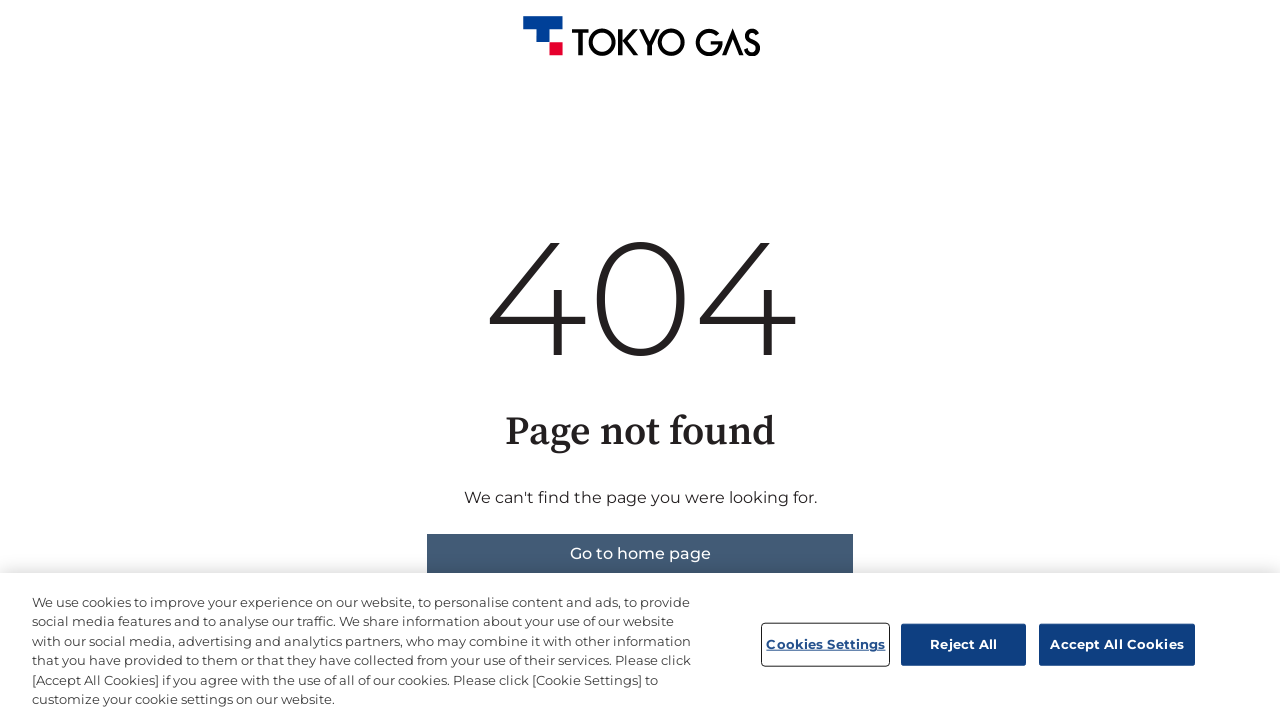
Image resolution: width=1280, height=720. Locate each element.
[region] (640, 646)
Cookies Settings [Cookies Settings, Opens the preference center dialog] (825, 644)
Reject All (963, 644)
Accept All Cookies (1116, 644)
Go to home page (640, 553)
